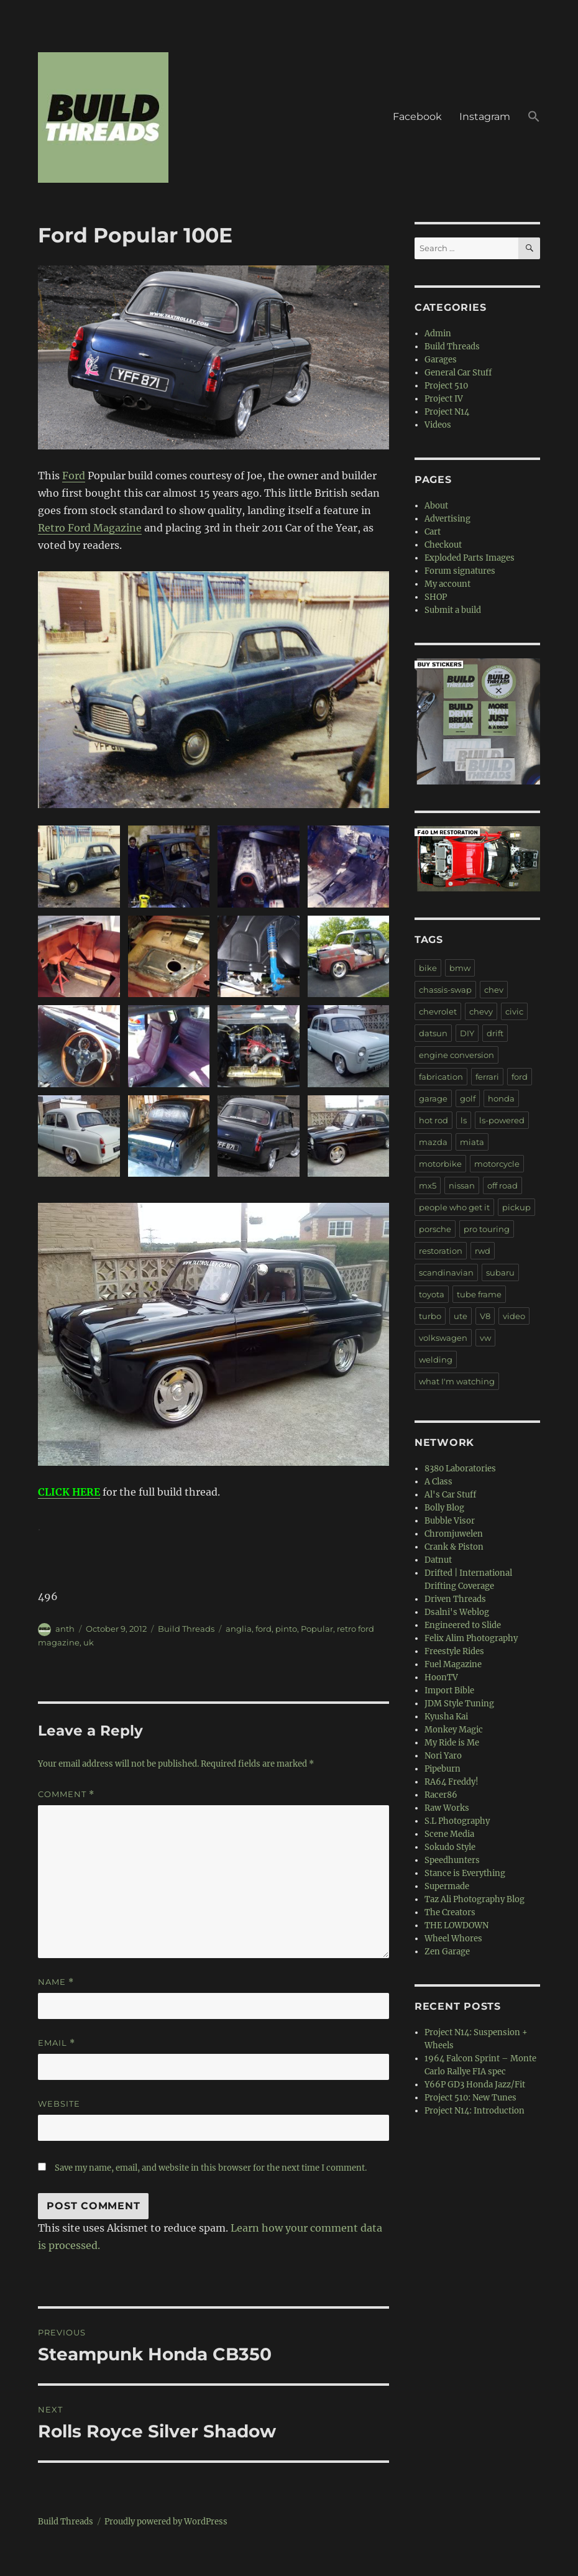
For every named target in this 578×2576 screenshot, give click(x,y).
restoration (440, 1251)
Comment (66, 1794)
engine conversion (456, 1055)
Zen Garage (447, 1951)
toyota (431, 1294)
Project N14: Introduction (474, 2110)
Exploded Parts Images (469, 558)
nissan (462, 1185)
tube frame (479, 1294)
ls (464, 1120)
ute (460, 1316)
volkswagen (443, 1338)
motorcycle (497, 1164)
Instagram (484, 116)
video (514, 1316)
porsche (435, 1229)
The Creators (449, 1912)
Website (59, 2104)
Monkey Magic (453, 1729)
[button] (534, 117)
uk (88, 1642)
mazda (433, 1142)
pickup (516, 1207)
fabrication (441, 1077)
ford (263, 1629)
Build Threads (186, 1629)
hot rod (433, 1120)
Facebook (417, 116)
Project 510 (446, 385)
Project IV (443, 398)
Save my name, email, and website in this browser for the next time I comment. (211, 2168)
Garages (440, 359)
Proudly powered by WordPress (165, 2521)
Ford (73, 475)
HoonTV (441, 1677)
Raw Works (446, 1808)
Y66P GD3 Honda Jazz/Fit (474, 2084)
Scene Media (449, 1834)
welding (435, 1359)
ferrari (487, 1077)
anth (65, 1629)
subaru (500, 1272)
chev (493, 990)
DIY (467, 1033)
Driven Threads (455, 1599)
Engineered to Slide (462, 1625)
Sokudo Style (449, 1847)
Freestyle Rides (454, 1651)
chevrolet (438, 1011)
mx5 (427, 1185)
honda (501, 1098)
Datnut (438, 1560)
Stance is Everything (464, 1873)
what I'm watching (457, 1381)
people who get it (454, 1207)
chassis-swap (445, 990)
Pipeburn (442, 1769)
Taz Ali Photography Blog (474, 1899)
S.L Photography (457, 1821)
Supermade (446, 1886)
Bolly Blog (444, 1507)
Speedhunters (452, 1860)
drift (495, 1033)
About (436, 505)
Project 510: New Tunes (470, 2097)
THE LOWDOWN (456, 1925)
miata (472, 1142)
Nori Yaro (443, 1755)
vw (485, 1338)
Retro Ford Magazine (90, 528)
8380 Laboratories (460, 1468)
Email (56, 2043)
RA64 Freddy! (451, 1782)
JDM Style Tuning (459, 1703)
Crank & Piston (454, 1547)
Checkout (443, 545)
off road (502, 1185)
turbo (430, 1316)
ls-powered (502, 1120)
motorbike (440, 1164)
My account (447, 584)
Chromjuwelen (453, 1534)
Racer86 (440, 1795)
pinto (286, 1629)
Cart (432, 532)
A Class (438, 1481)
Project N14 (446, 412)
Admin (437, 333)
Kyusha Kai (446, 1716)
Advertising (447, 518)
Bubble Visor (449, 1521)
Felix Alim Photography (471, 1638)
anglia (239, 1629)
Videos (437, 425)
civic (514, 1011)
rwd (482, 1251)
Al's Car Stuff (450, 1494)
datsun (433, 1033)
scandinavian (446, 1272)
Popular (317, 1629)
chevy (481, 1011)
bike (428, 968)
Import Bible (449, 1690)
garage (433, 1098)
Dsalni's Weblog (456, 1612)
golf (467, 1098)
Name (56, 1982)
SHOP (435, 597)
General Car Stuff (458, 372)
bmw (459, 968)
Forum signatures (459, 571)
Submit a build (452, 610)
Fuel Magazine (453, 1664)
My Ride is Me (451, 1742)
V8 (485, 1316)
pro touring (487, 1229)
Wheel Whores (453, 1938)
